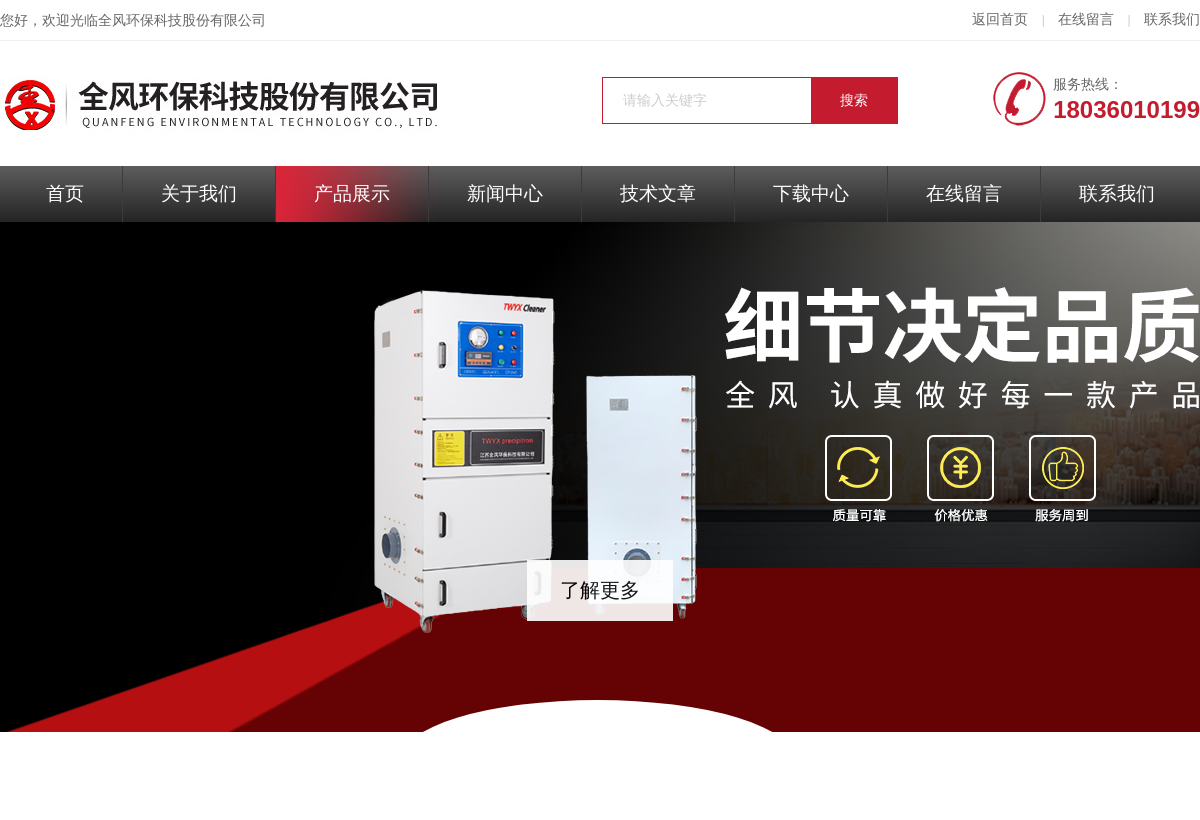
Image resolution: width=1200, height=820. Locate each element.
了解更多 (600, 590)
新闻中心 (505, 193)
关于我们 (199, 193)
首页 (65, 193)
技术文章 (658, 193)
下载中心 (811, 193)
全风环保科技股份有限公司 (182, 20)
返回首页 (1000, 19)
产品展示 (352, 193)
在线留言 (1086, 19)
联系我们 (1172, 19)
